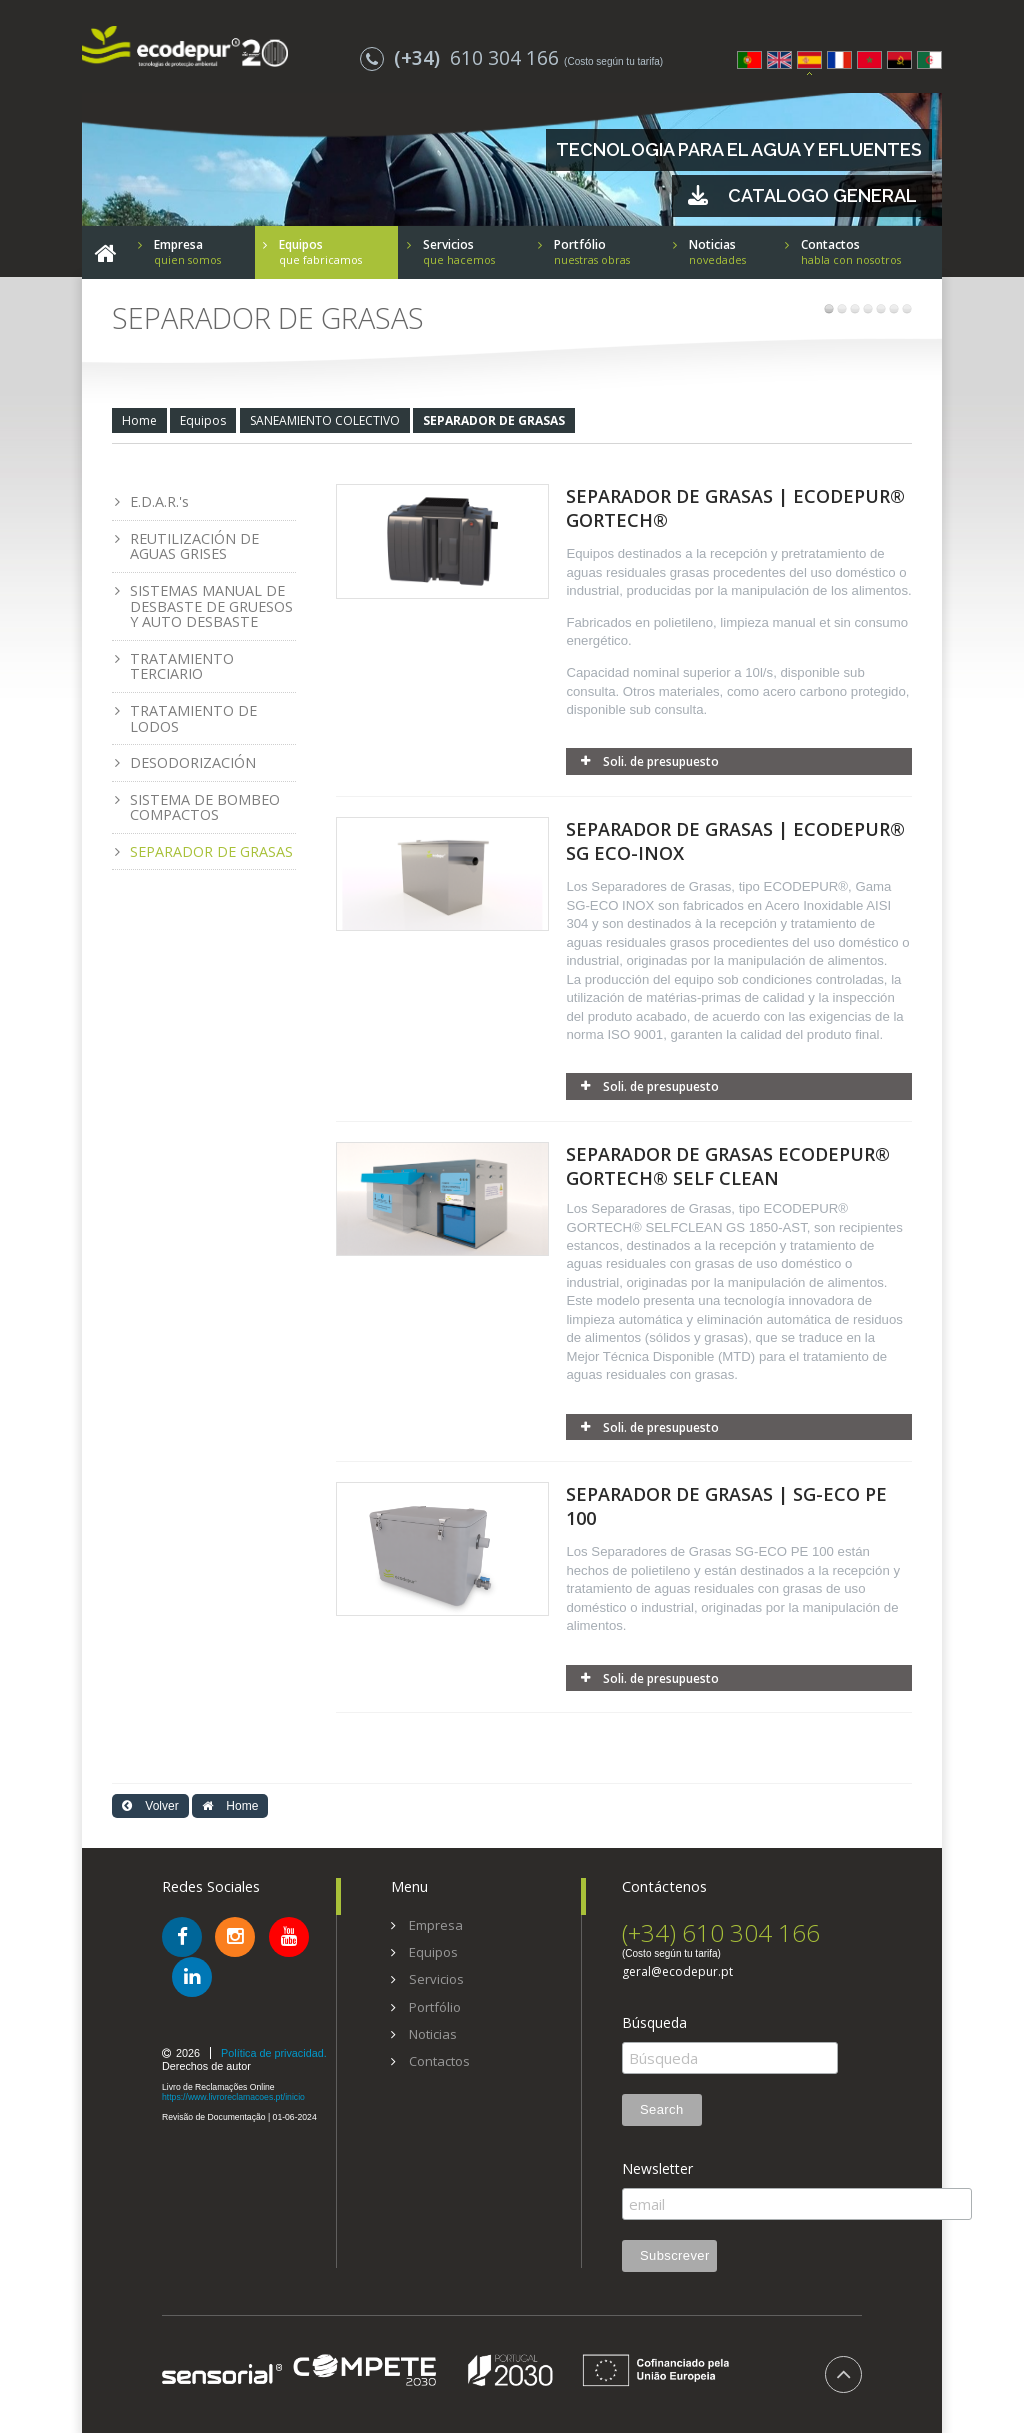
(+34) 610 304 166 (721, 1932)
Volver (150, 1806)
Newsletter (657, 2169)
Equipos (203, 420)
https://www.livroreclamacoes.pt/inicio (233, 2097)
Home (139, 420)
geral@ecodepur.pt (677, 1972)
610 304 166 (462, 57)
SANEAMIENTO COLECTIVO (325, 420)
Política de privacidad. (274, 2053)
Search (662, 2109)
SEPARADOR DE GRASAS (494, 420)
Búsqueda (654, 2023)
